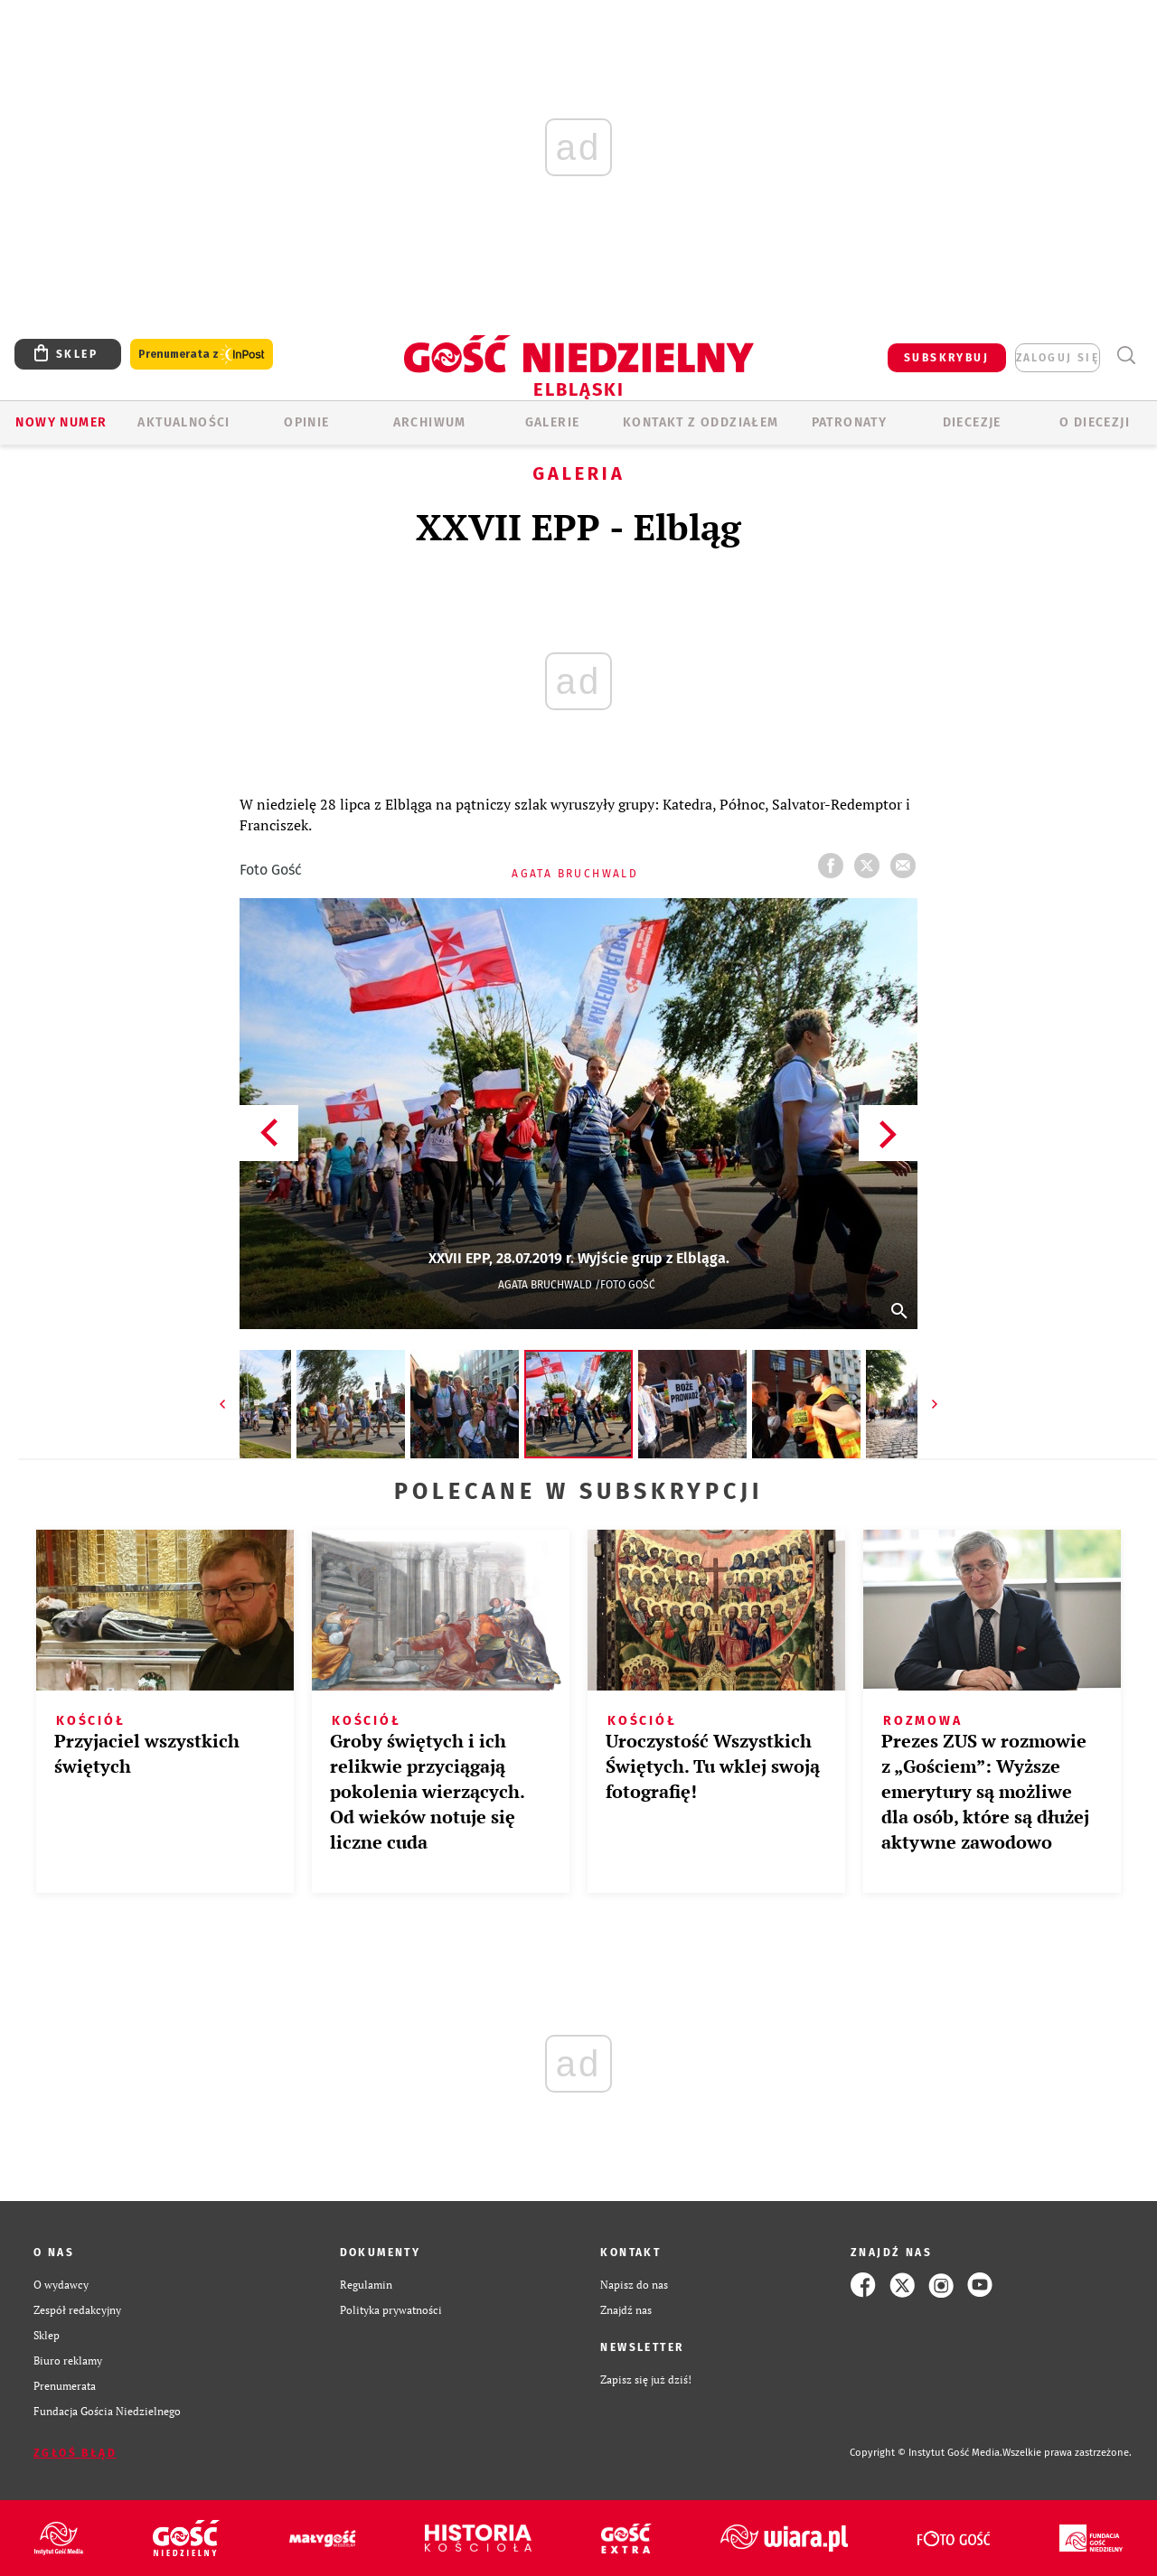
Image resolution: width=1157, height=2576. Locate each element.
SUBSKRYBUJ (946, 357)
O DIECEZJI (1094, 422)
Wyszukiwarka (1126, 355)
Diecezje (972, 422)
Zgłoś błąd (75, 2453)
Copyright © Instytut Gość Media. (926, 2453)
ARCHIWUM (429, 422)
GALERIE (552, 422)
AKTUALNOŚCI (183, 422)
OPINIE (306, 422)
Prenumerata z (201, 354)
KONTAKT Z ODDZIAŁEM (701, 422)
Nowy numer (61, 422)
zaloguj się (1057, 357)
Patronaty (850, 422)
